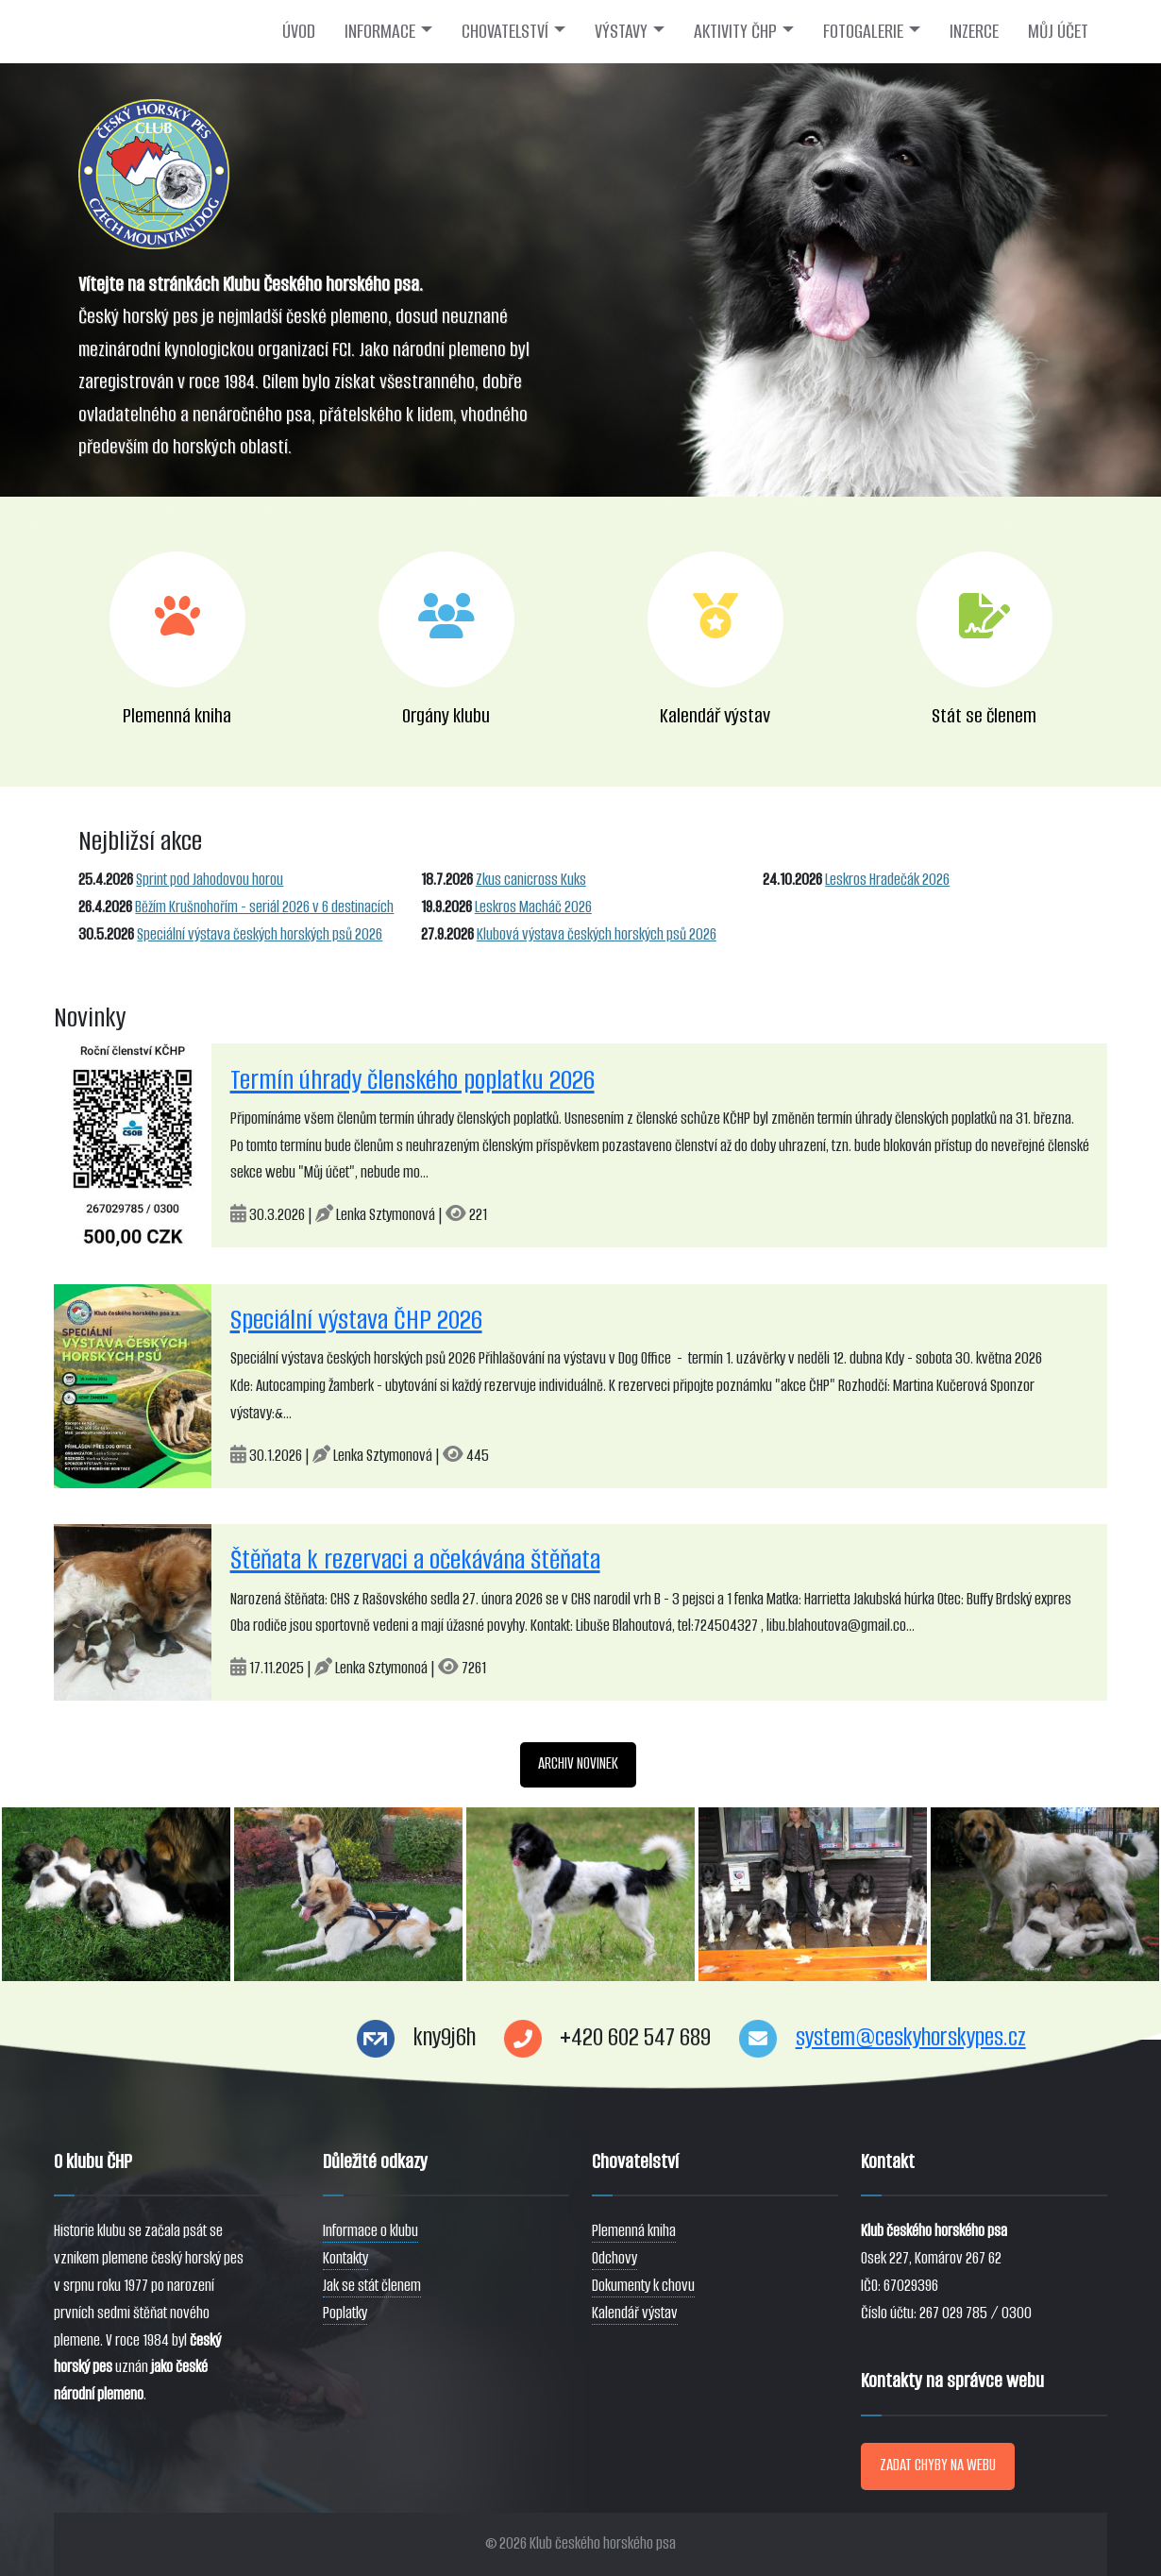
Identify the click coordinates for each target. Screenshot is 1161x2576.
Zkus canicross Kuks (531, 879)
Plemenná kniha (634, 2231)
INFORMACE (380, 31)
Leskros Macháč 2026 (533, 907)
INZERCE (974, 31)
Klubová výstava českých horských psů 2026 (596, 934)
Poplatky (345, 2313)
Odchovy (614, 2258)
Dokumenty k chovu (643, 2285)
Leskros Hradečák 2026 (887, 879)
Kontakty (345, 2258)
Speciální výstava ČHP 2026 (356, 1319)
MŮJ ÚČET (1058, 31)
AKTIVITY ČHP (735, 31)
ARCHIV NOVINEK (578, 1763)
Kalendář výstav (635, 2313)
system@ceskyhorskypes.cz (911, 2037)
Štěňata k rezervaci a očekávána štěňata (415, 1559)
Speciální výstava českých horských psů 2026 (259, 934)
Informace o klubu (370, 2231)
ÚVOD (298, 31)
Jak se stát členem (372, 2285)
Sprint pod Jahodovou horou (209, 879)
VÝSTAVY (621, 31)
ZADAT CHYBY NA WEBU (938, 2465)
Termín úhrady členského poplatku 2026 (412, 1079)
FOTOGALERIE (863, 31)
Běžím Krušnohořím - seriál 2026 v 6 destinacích (264, 907)
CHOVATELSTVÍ (505, 31)
